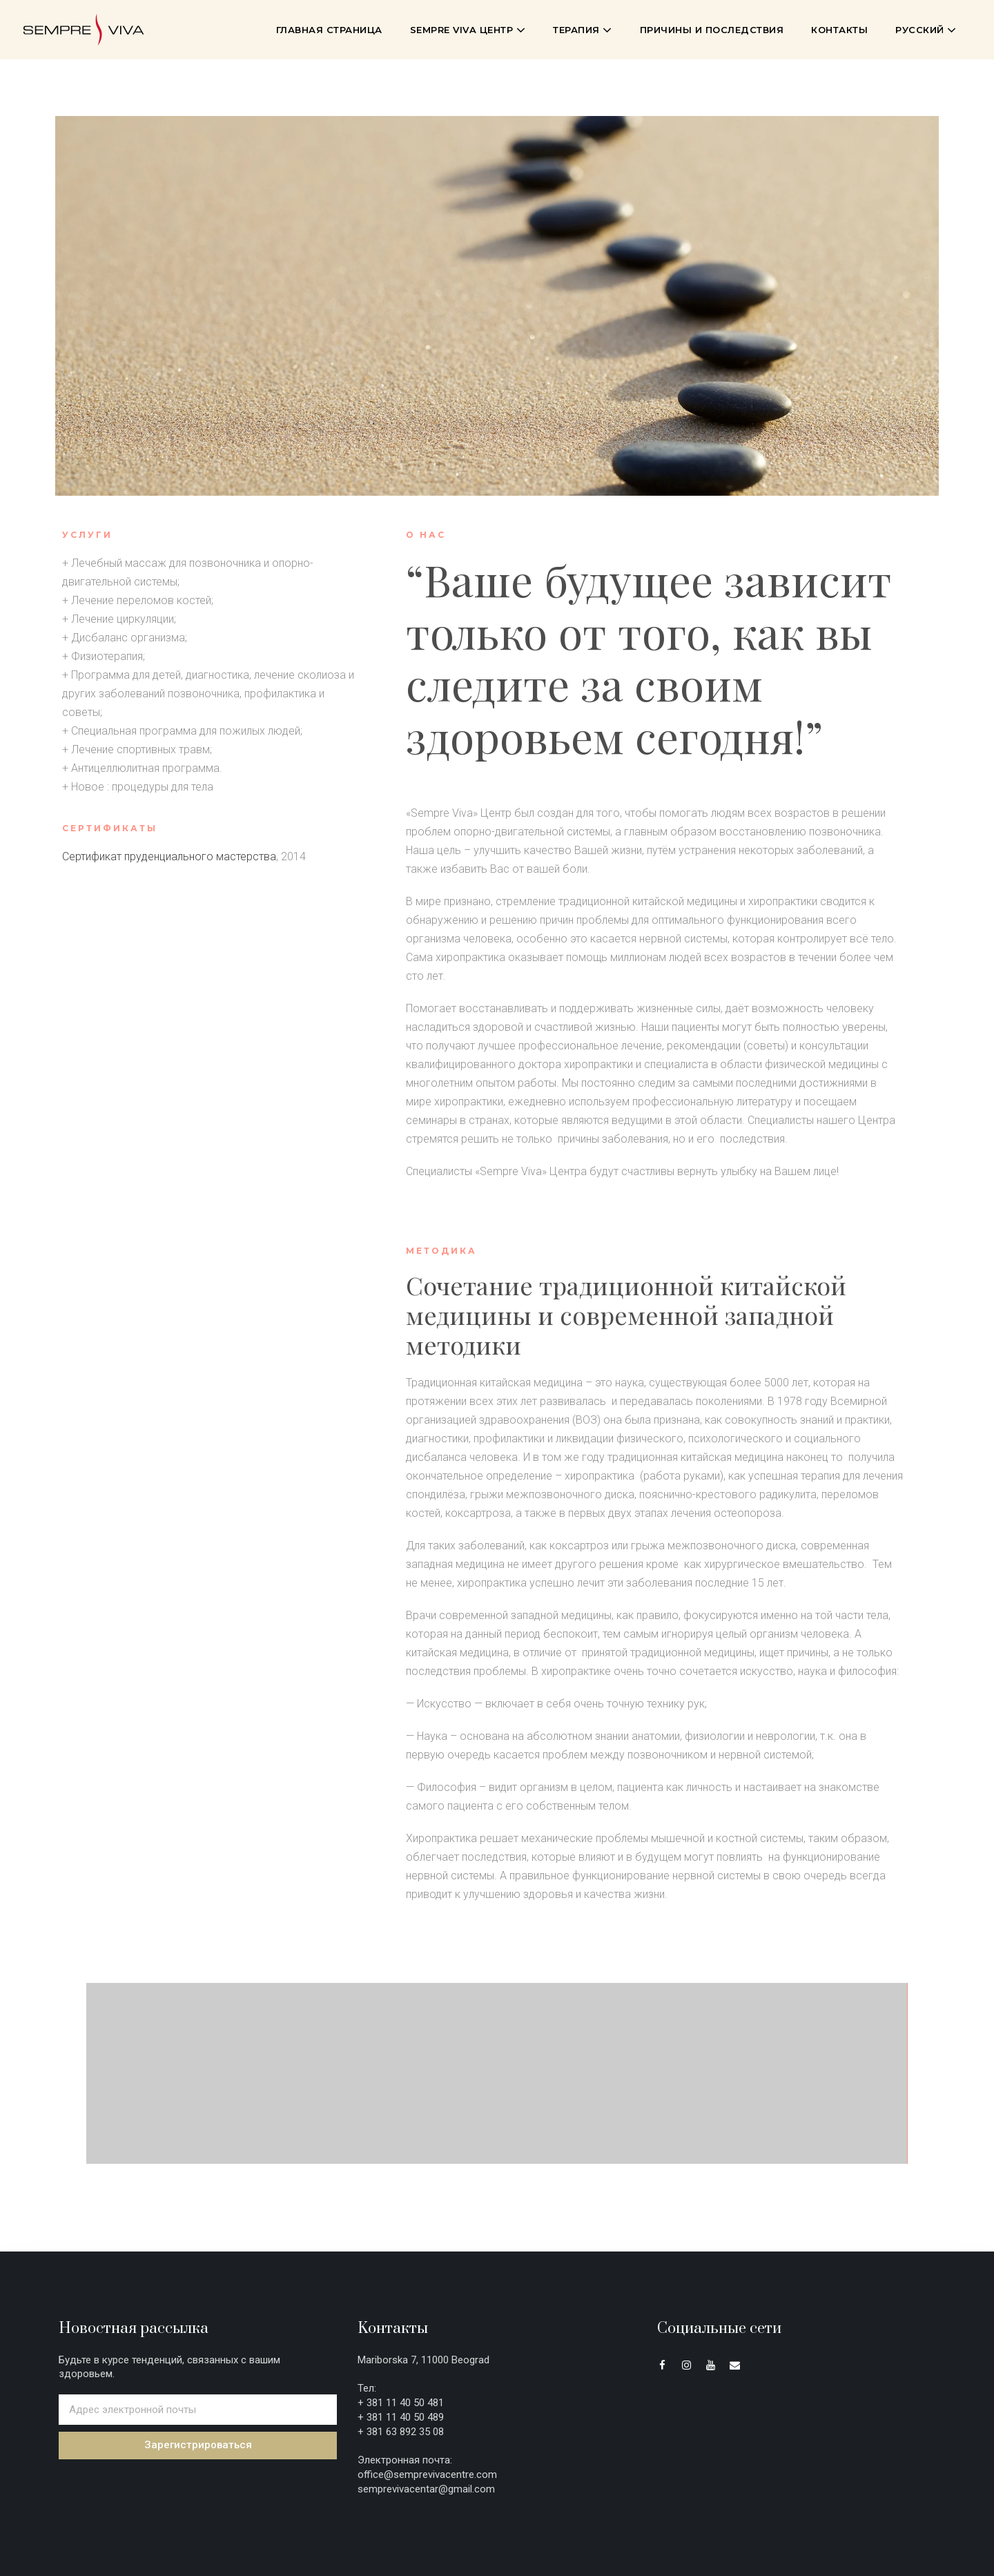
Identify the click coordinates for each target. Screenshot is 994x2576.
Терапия (582, 29)
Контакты (839, 29)
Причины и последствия (712, 29)
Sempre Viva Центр (468, 29)
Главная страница (329, 29)
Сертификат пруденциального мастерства (169, 856)
